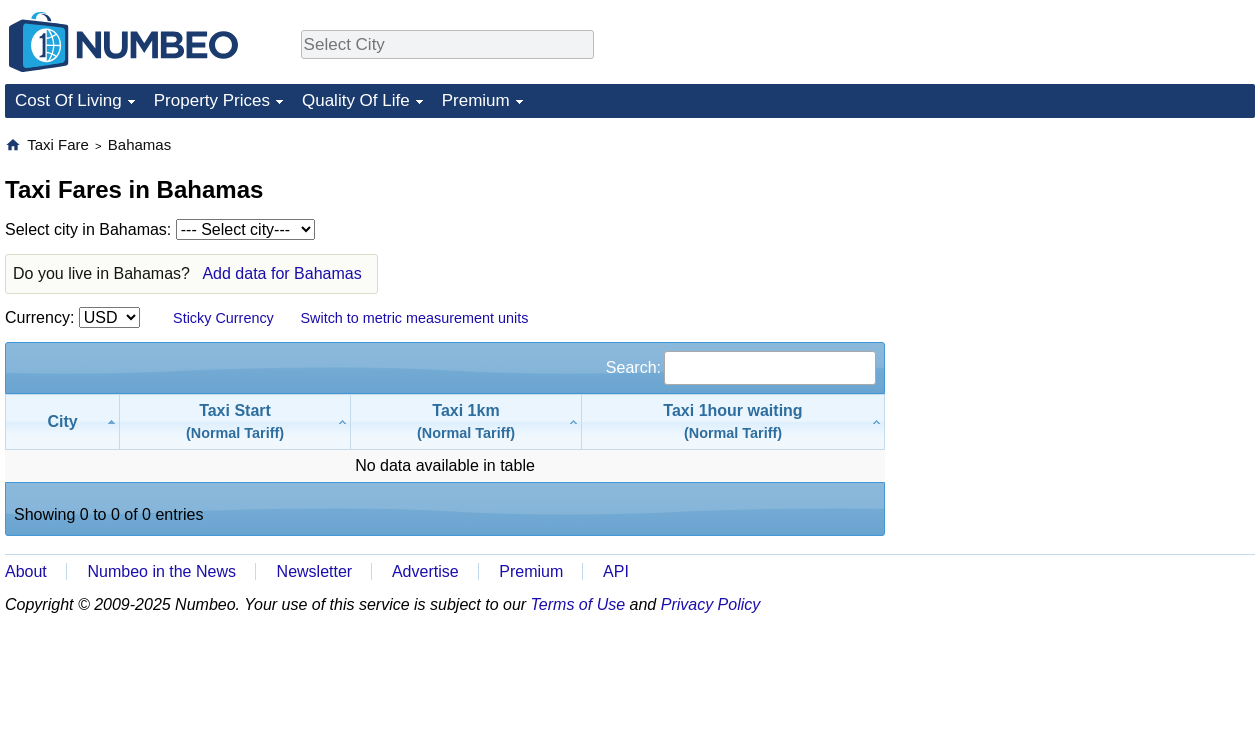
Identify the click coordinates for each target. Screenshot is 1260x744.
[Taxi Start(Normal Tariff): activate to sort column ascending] (235, 422)
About (26, 571)
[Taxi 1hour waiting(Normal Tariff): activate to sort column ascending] (733, 422)
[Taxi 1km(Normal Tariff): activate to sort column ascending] (466, 422)
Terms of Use (578, 604)
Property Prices (212, 100)
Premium (476, 100)
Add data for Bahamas (281, 273)
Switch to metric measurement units (414, 318)
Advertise (425, 571)
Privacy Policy (711, 604)
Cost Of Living (68, 100)
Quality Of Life (356, 100)
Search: (741, 367)
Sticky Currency (223, 318)
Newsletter (315, 571)
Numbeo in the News (161, 571)
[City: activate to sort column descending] (62, 422)
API (616, 571)
